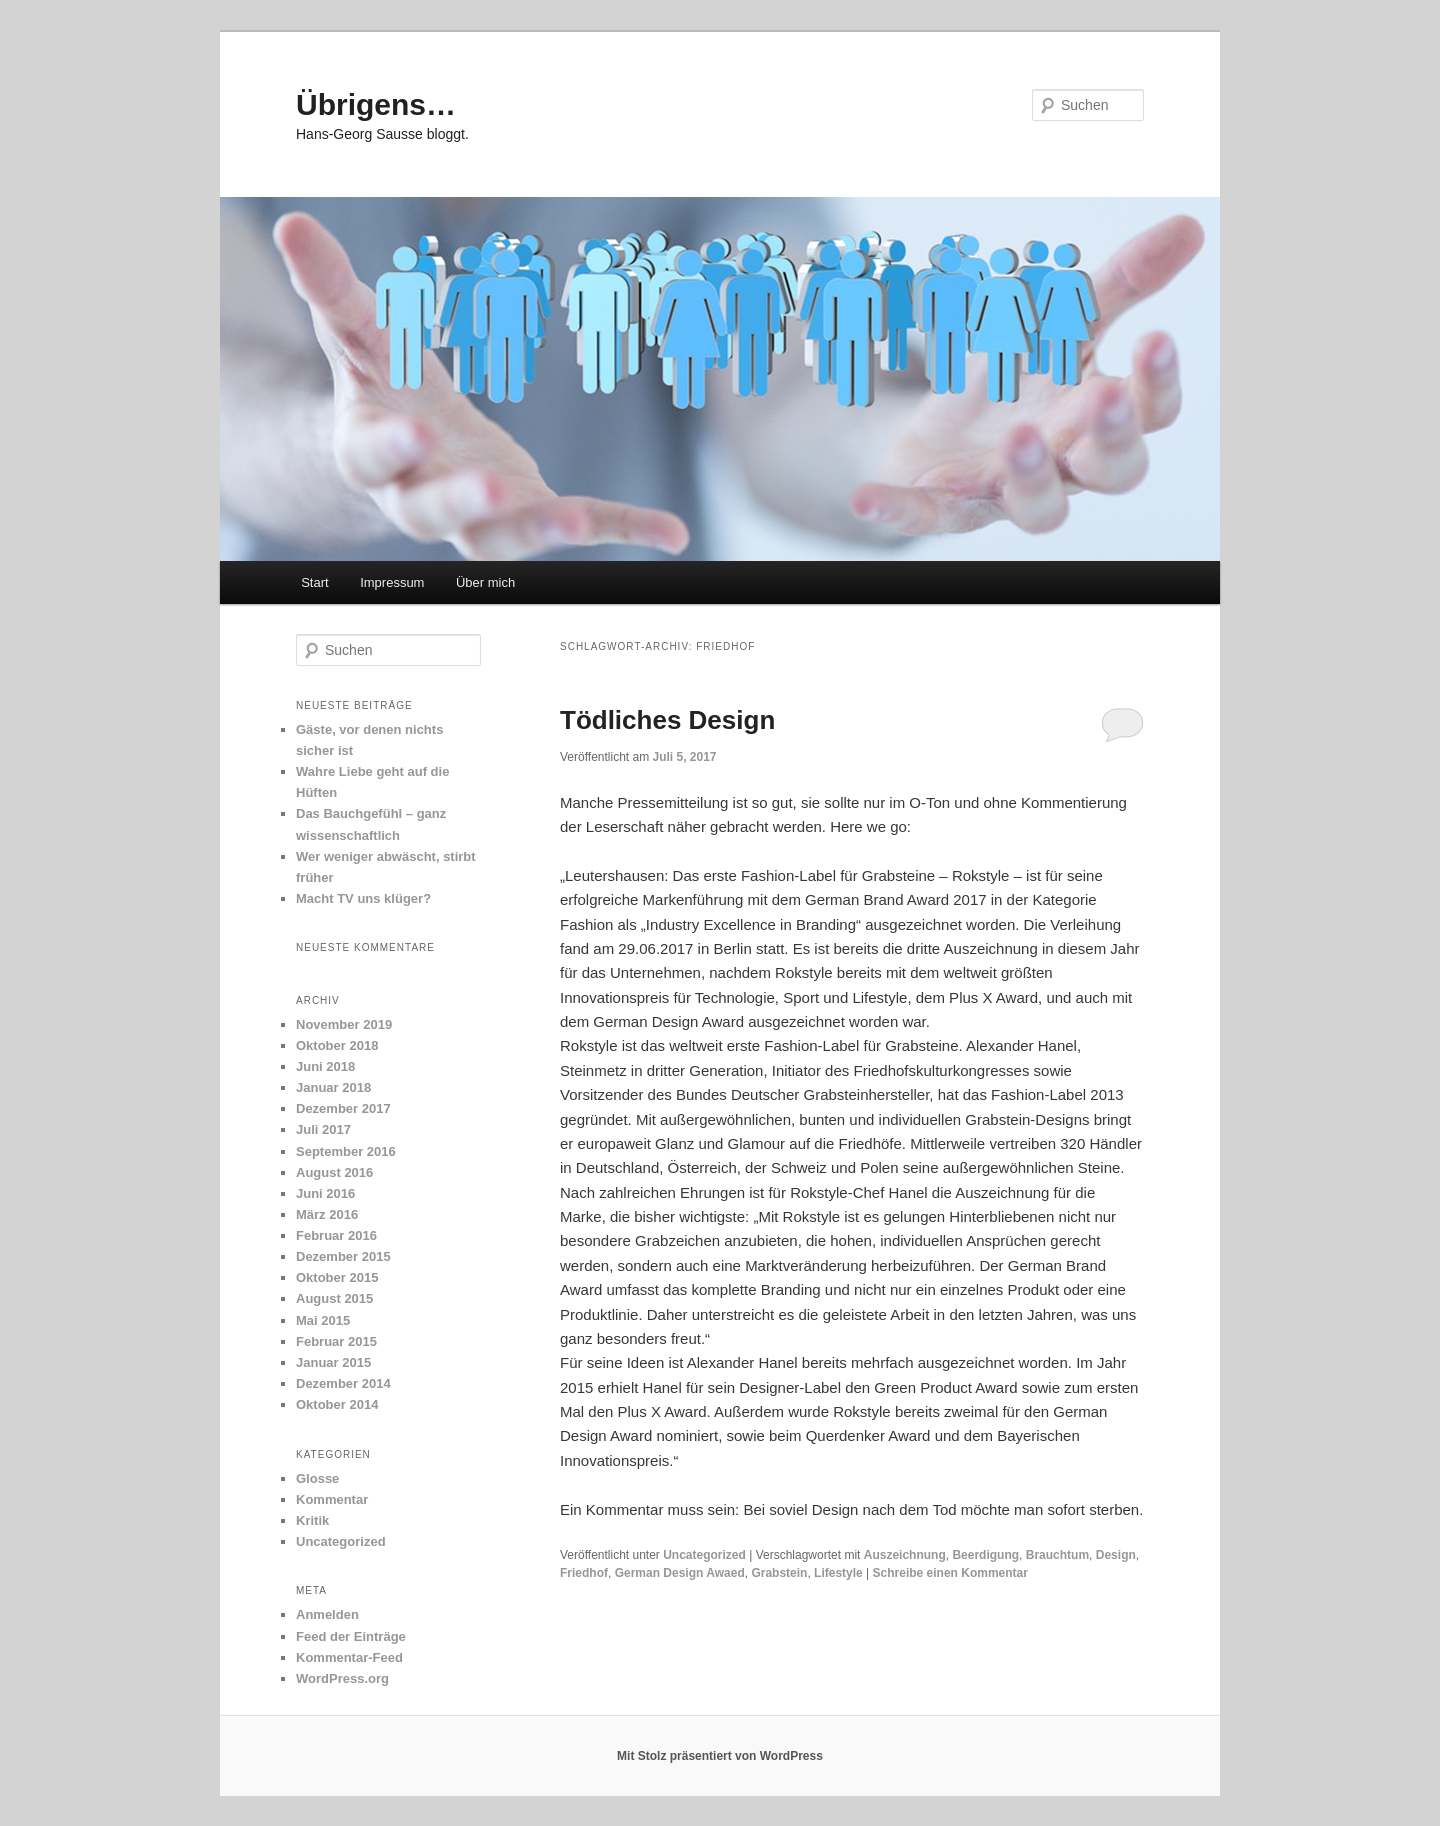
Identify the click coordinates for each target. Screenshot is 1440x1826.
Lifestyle (838, 1573)
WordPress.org (342, 1678)
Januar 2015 (333, 1362)
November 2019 (344, 1024)
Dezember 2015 (343, 1256)
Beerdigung (985, 1555)
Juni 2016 (325, 1193)
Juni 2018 (325, 1066)
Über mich (485, 582)
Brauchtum (1057, 1555)
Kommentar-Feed (349, 1657)
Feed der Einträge (351, 1636)
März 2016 (327, 1214)
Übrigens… (376, 104)
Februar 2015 (336, 1341)
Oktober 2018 (337, 1045)
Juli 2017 (323, 1129)
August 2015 (334, 1298)
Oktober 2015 (337, 1277)
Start (314, 582)
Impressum (392, 582)
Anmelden (327, 1614)
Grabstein (779, 1573)
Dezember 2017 (343, 1108)
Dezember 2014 (343, 1383)
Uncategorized (704, 1555)
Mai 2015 (323, 1320)
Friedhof (584, 1573)
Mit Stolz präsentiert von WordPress (720, 1756)
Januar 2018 (333, 1087)
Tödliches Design (667, 720)
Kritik (312, 1520)
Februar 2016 (336, 1235)
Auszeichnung (905, 1555)
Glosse (317, 1478)
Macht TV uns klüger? (363, 898)
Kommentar (332, 1499)
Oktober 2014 (337, 1404)
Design (1116, 1555)
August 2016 (334, 1172)
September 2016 (346, 1151)
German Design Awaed (680, 1573)
